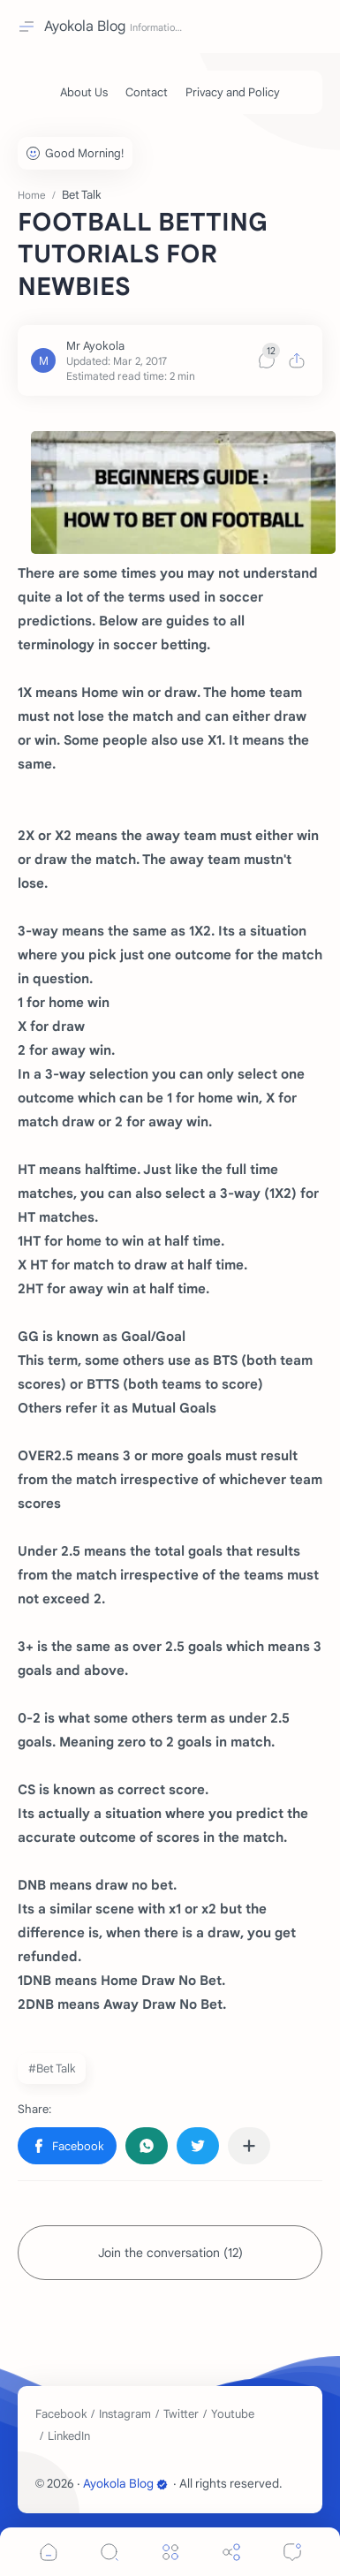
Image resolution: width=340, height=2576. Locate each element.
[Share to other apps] (249, 2145)
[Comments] (292, 2551)
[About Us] (84, 92)
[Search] (109, 2551)
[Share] (231, 2551)
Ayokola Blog (84, 26)
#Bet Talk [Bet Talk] (51, 2068)
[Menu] (170, 2551)
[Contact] (146, 92)
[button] (67, 2145)
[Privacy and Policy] (232, 92)
